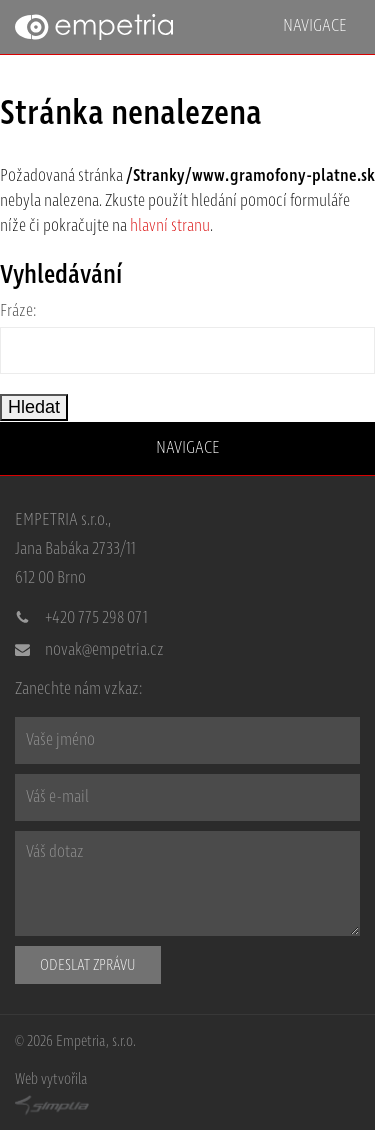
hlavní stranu (170, 226)
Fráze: (18, 311)
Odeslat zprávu (88, 965)
